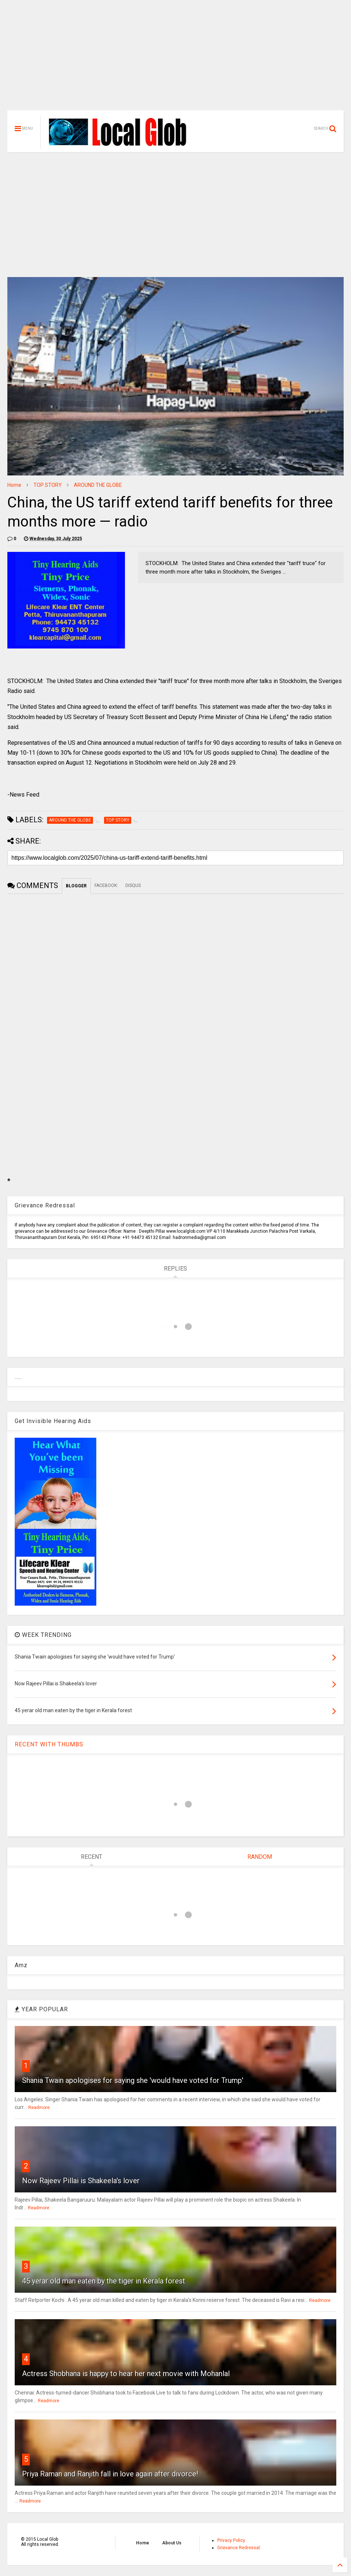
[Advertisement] (175, 58)
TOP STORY (47, 485)
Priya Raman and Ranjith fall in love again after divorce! (110, 2473)
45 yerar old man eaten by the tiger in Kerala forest (103, 2281)
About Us (172, 2543)
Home (14, 485)
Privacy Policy (231, 2540)
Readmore (39, 2107)
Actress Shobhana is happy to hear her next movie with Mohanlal (126, 2373)
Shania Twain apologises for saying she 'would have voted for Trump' (132, 2080)
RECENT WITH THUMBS (49, 1744)
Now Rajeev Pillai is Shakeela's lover (81, 2180)
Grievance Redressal (238, 2547)
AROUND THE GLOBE (98, 485)
